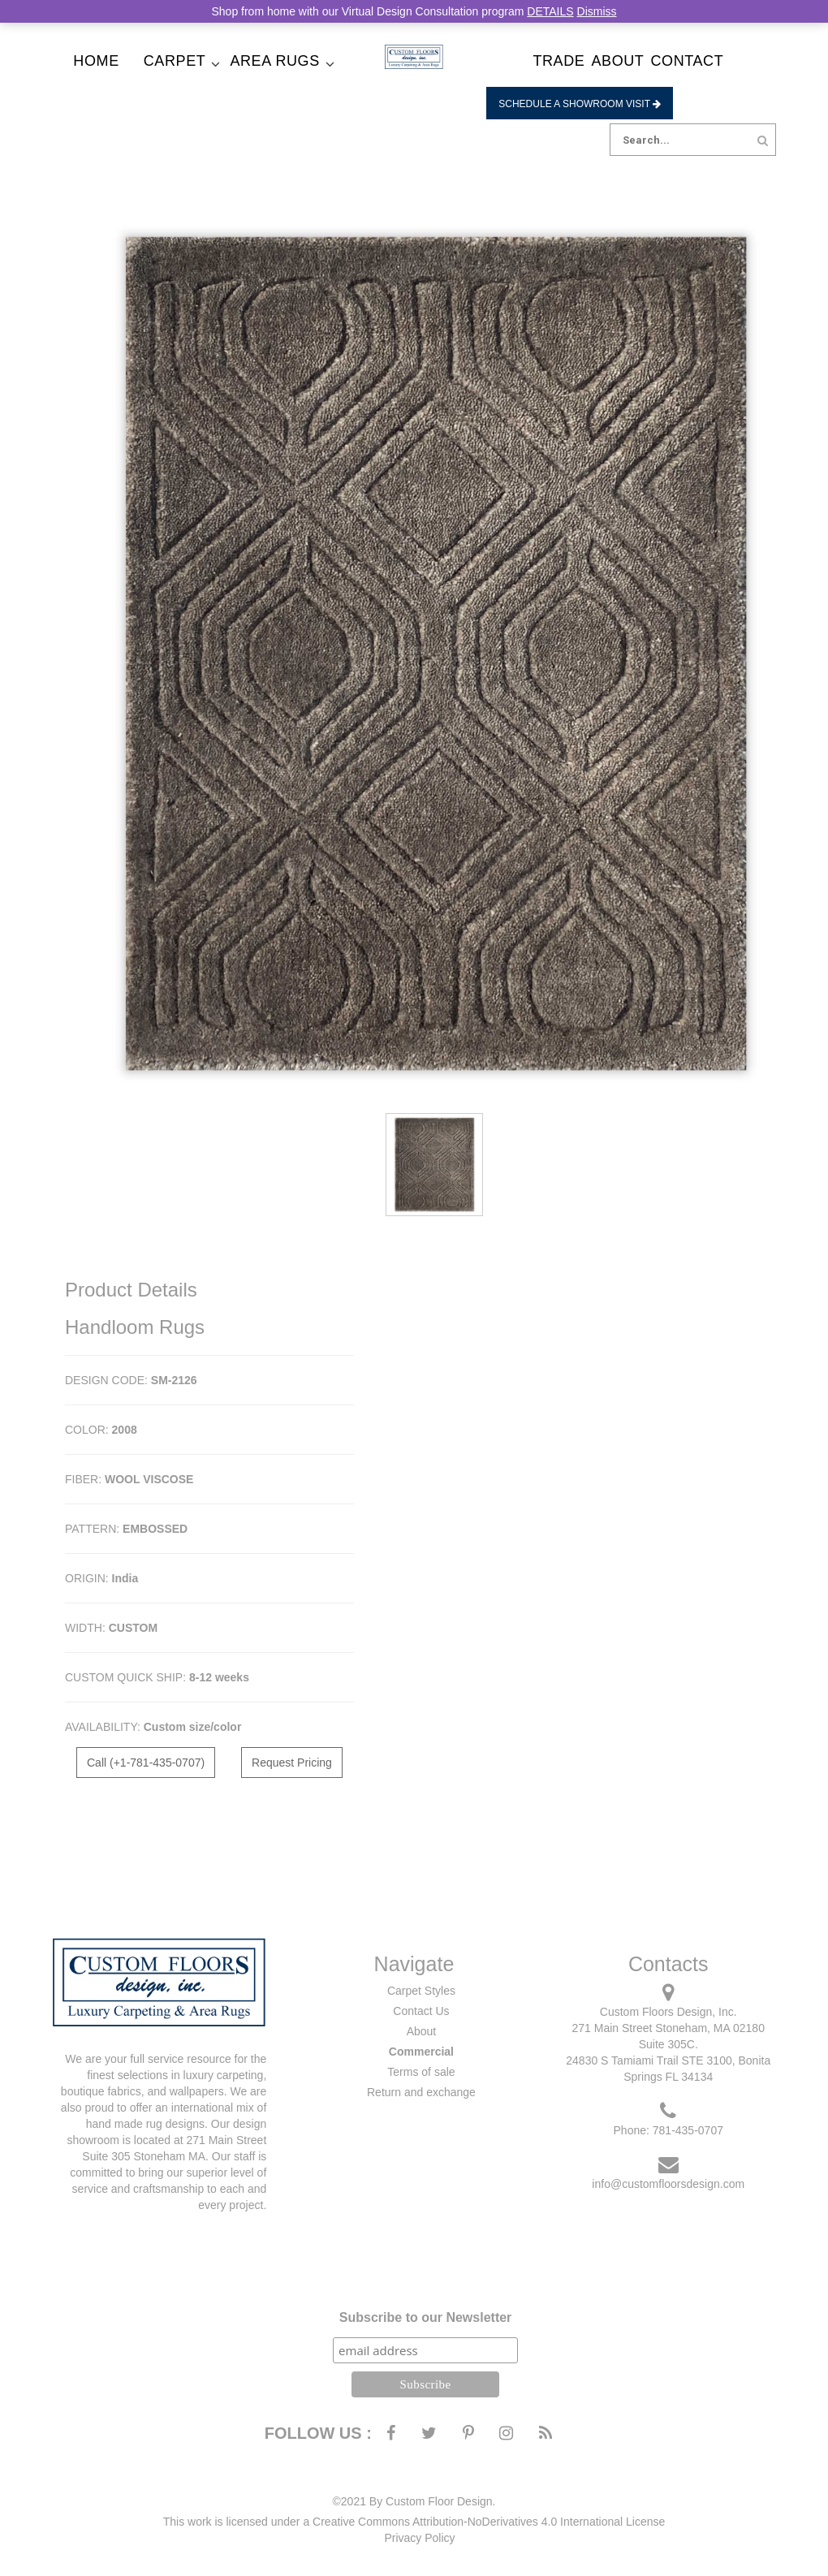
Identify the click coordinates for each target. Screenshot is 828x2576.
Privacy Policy (419, 2537)
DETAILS (550, 11)
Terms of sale (421, 2071)
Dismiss (597, 11)
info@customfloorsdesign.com (668, 2183)
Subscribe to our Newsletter (425, 2317)
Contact (686, 61)
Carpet (175, 61)
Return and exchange (421, 2092)
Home (96, 61)
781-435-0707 (688, 2130)
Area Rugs (274, 61)
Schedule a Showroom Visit (579, 104)
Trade (558, 61)
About (617, 61)
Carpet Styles (421, 1990)
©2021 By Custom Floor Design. (414, 2501)
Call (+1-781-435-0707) (146, 1762)
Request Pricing (292, 1762)
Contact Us (421, 2010)
